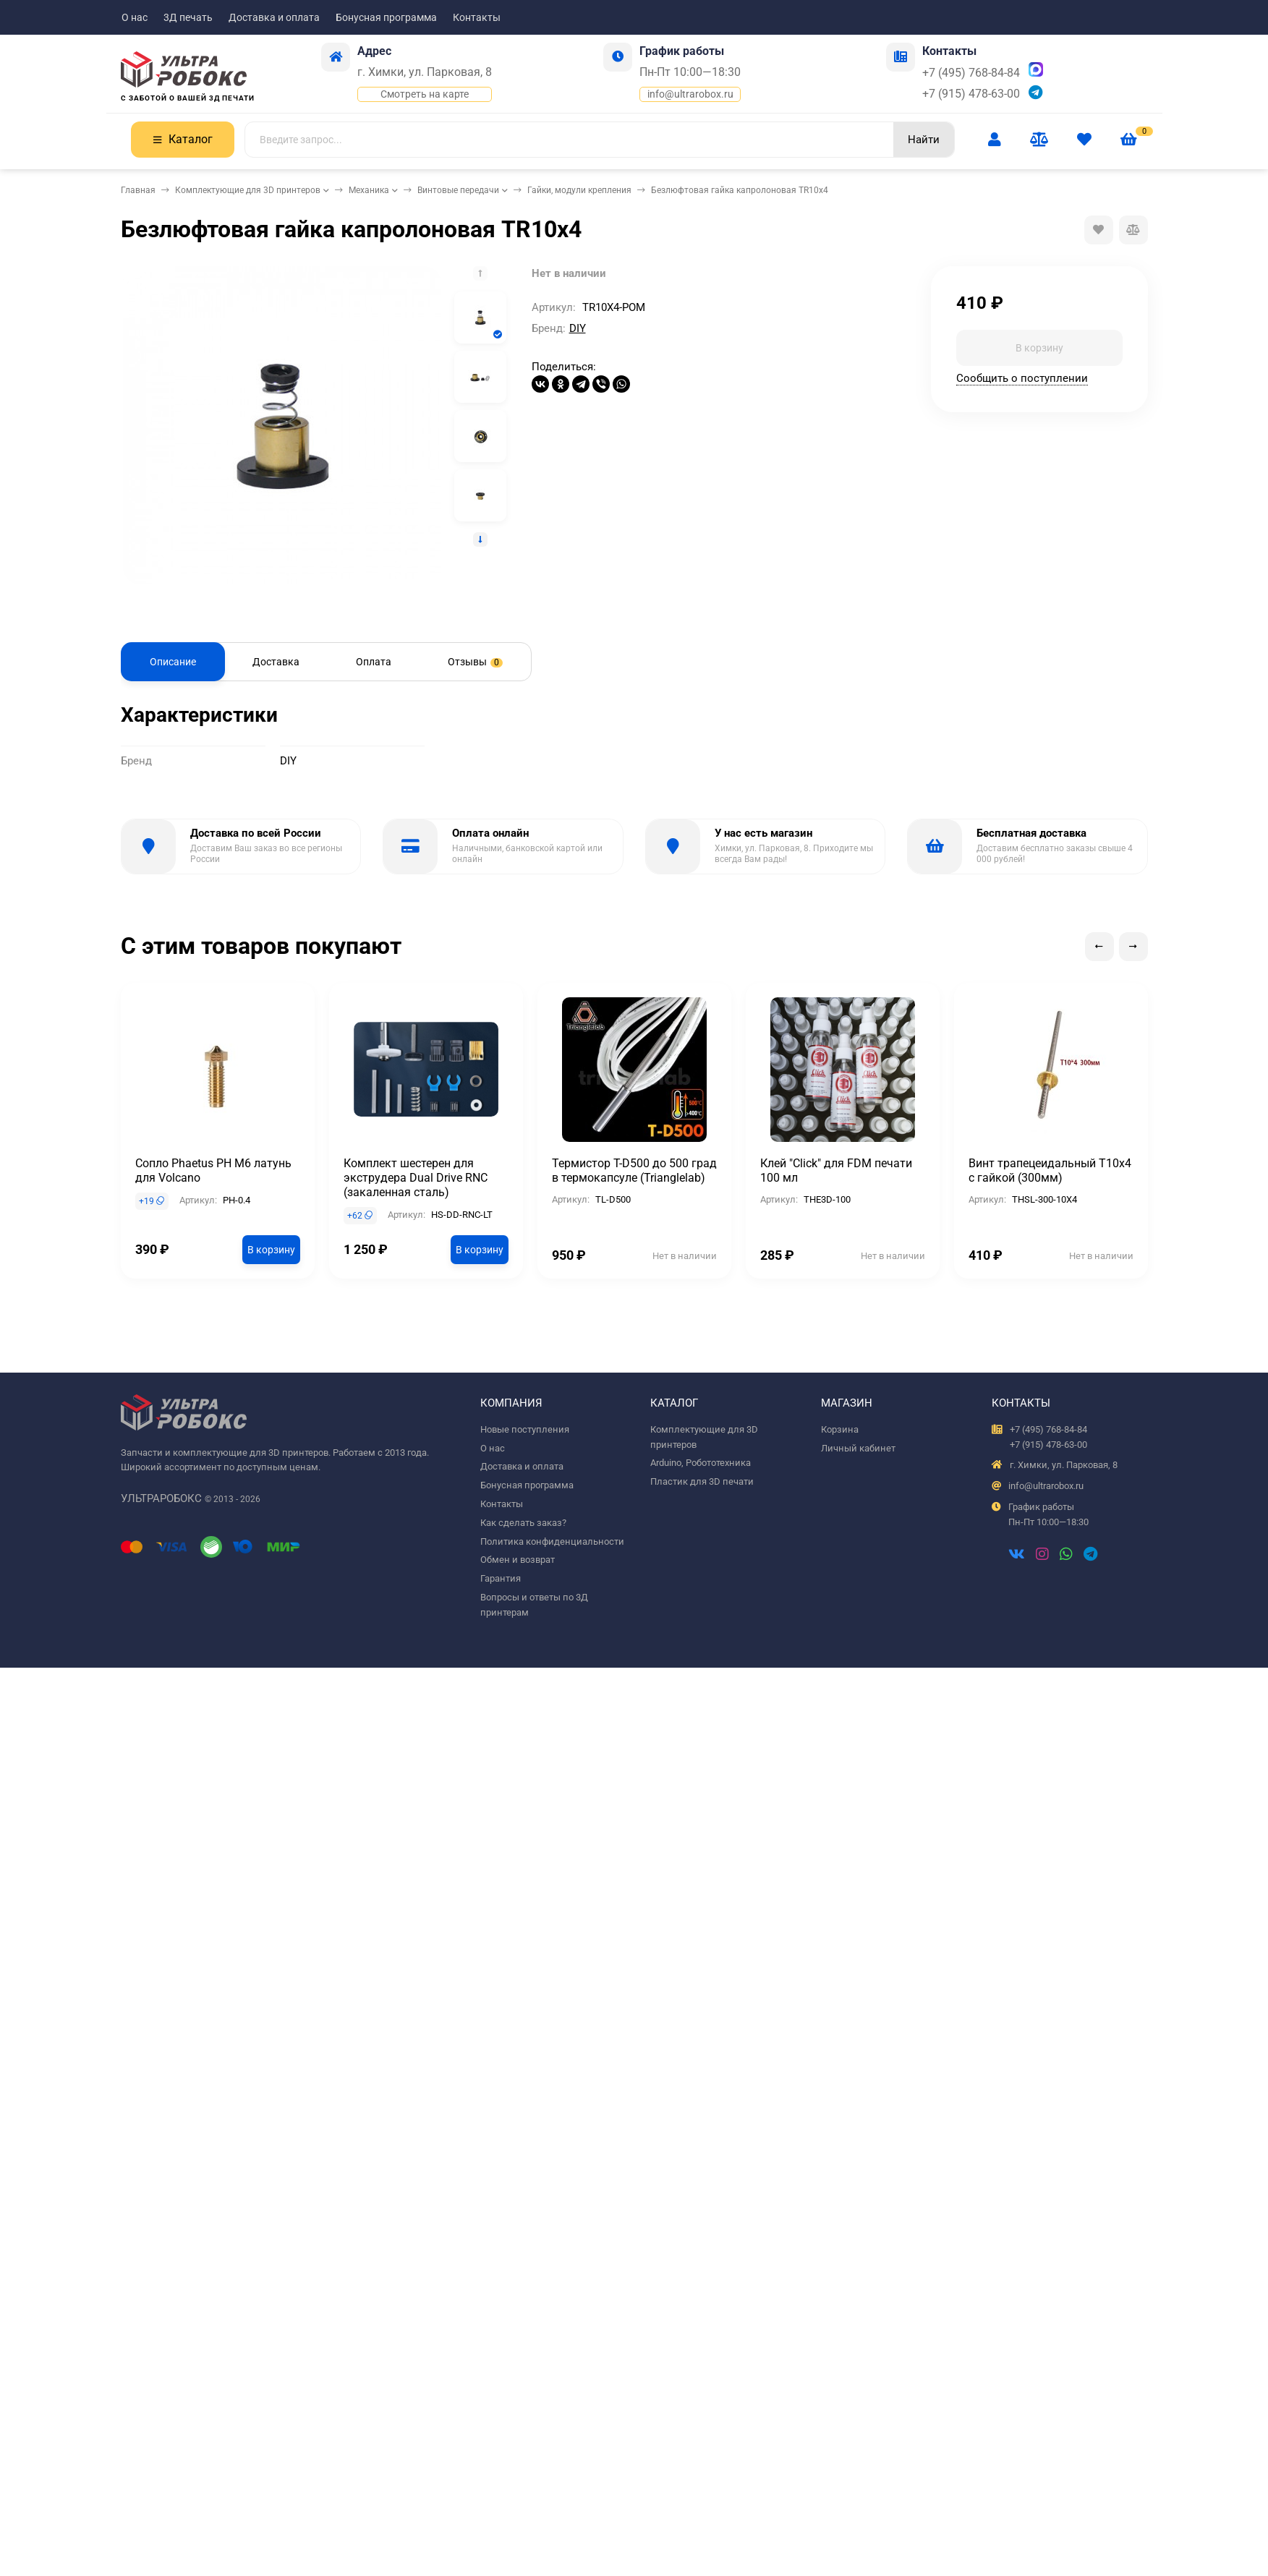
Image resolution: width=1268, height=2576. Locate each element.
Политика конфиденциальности (552, 1541)
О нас (135, 17)
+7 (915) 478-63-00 (971, 94)
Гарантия (500, 1578)
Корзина (840, 1429)
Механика (369, 190)
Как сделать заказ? (523, 1522)
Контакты (477, 17)
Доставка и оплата (274, 17)
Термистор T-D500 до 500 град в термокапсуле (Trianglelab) (634, 1170)
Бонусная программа (386, 17)
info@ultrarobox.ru (690, 94)
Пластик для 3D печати (702, 1481)
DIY (577, 328)
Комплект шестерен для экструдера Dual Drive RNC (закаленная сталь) (416, 1177)
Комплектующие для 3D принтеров (247, 190)
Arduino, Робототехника (700, 1462)
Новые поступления (524, 1429)
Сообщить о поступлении (1022, 378)
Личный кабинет (858, 1448)
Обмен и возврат (517, 1559)
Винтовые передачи (458, 190)
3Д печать (188, 17)
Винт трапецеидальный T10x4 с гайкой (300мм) (1050, 1170)
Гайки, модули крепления (579, 190)
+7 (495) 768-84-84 (971, 73)
